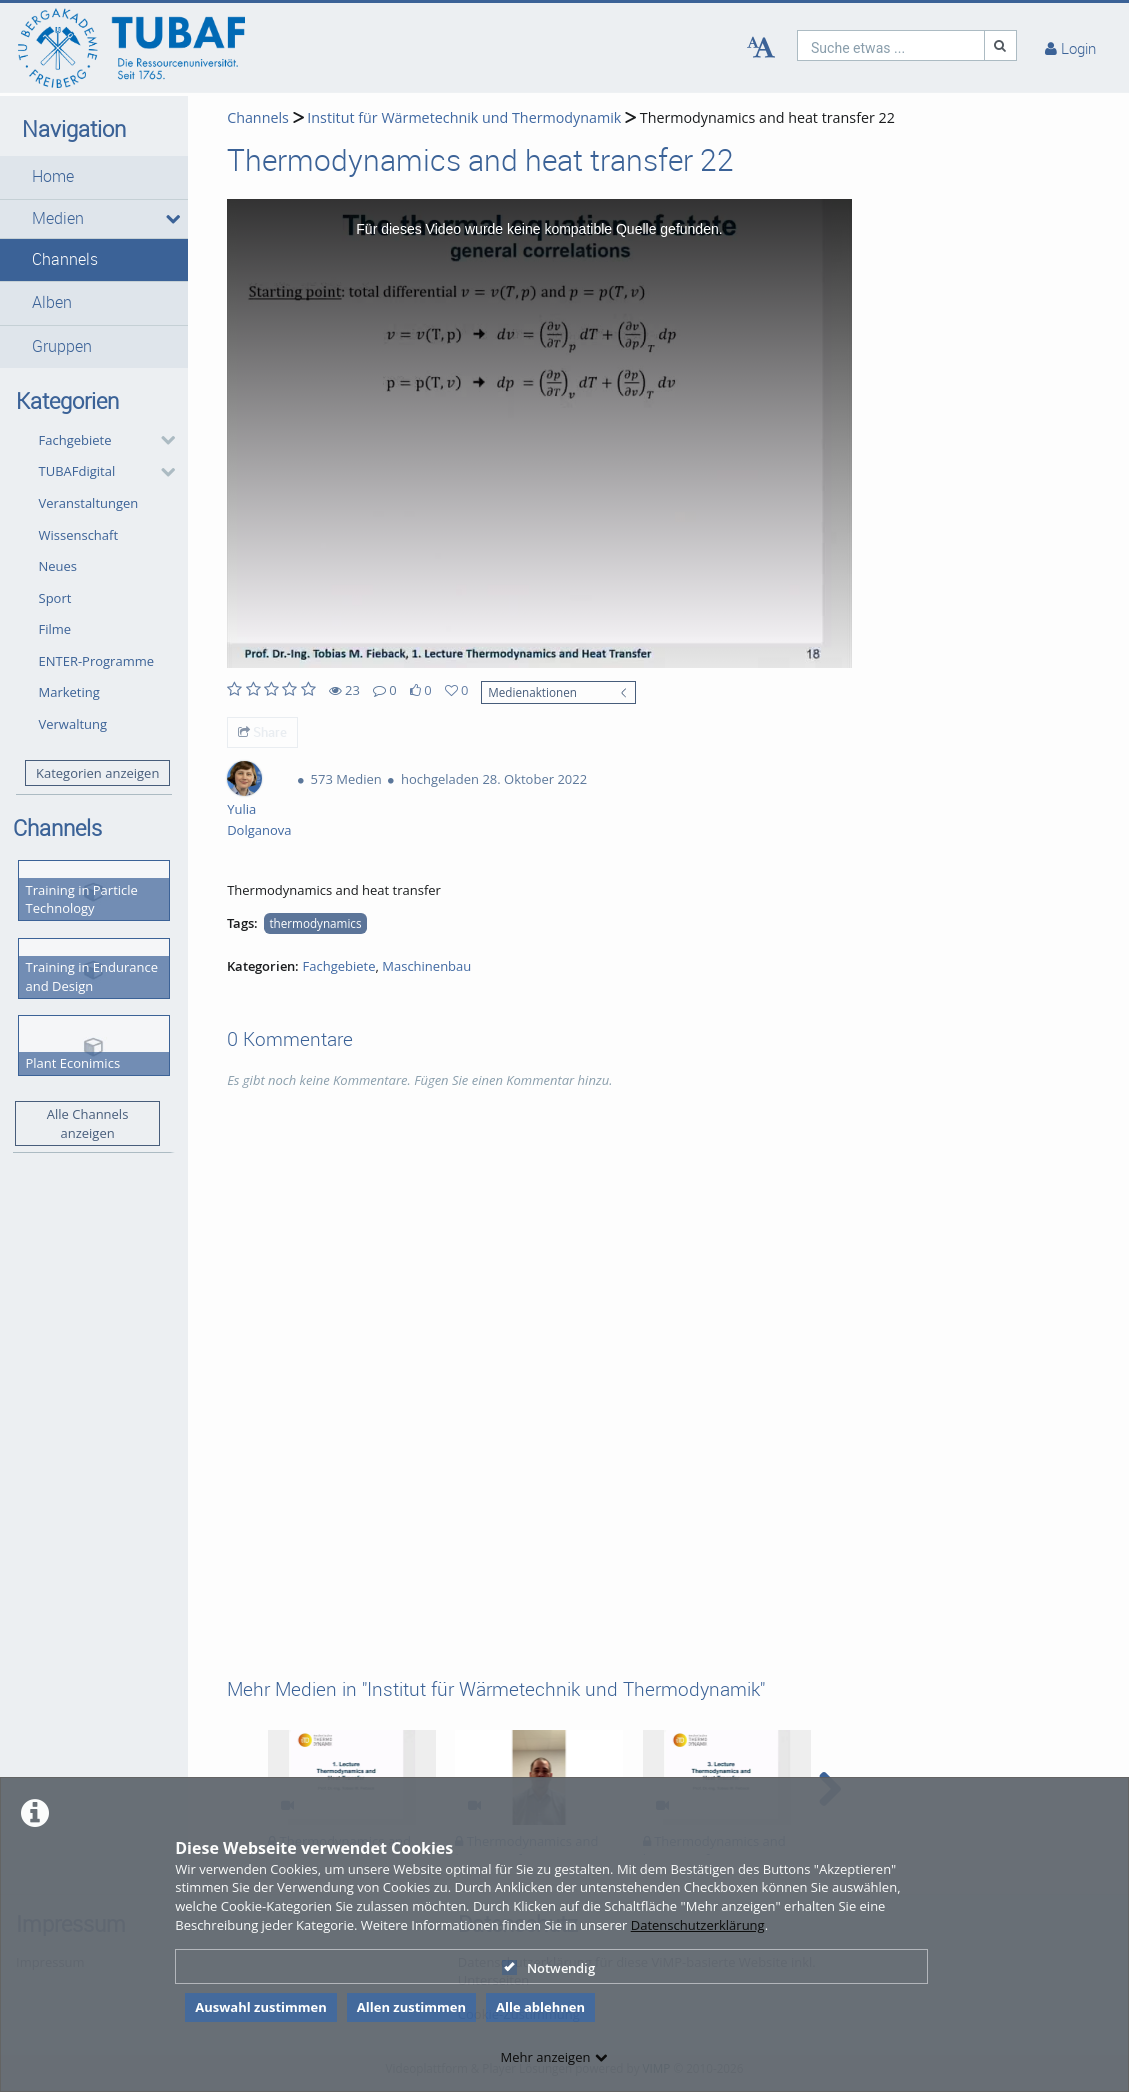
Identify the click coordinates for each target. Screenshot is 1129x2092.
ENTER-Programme (97, 661)
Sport (55, 598)
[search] (891, 45)
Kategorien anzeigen (97, 773)
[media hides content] (170, 219)
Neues (58, 566)
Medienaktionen (532, 692)
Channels (65, 259)
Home (53, 176)
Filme (55, 629)
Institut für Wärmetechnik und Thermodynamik (464, 117)
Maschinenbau (426, 966)
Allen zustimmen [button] (411, 2007)
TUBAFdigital (77, 471)
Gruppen (62, 346)
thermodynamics (315, 923)
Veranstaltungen (89, 503)
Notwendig (548, 1968)
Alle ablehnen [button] (540, 2007)
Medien (58, 218)
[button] (94, 177)
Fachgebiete (75, 440)
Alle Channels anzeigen (88, 1123)
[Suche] (1001, 45)
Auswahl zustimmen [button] (261, 2007)
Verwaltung (73, 724)
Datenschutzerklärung (698, 1925)
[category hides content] (162, 440)
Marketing (69, 692)
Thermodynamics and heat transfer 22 (767, 117)
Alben (52, 302)
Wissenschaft (79, 535)
